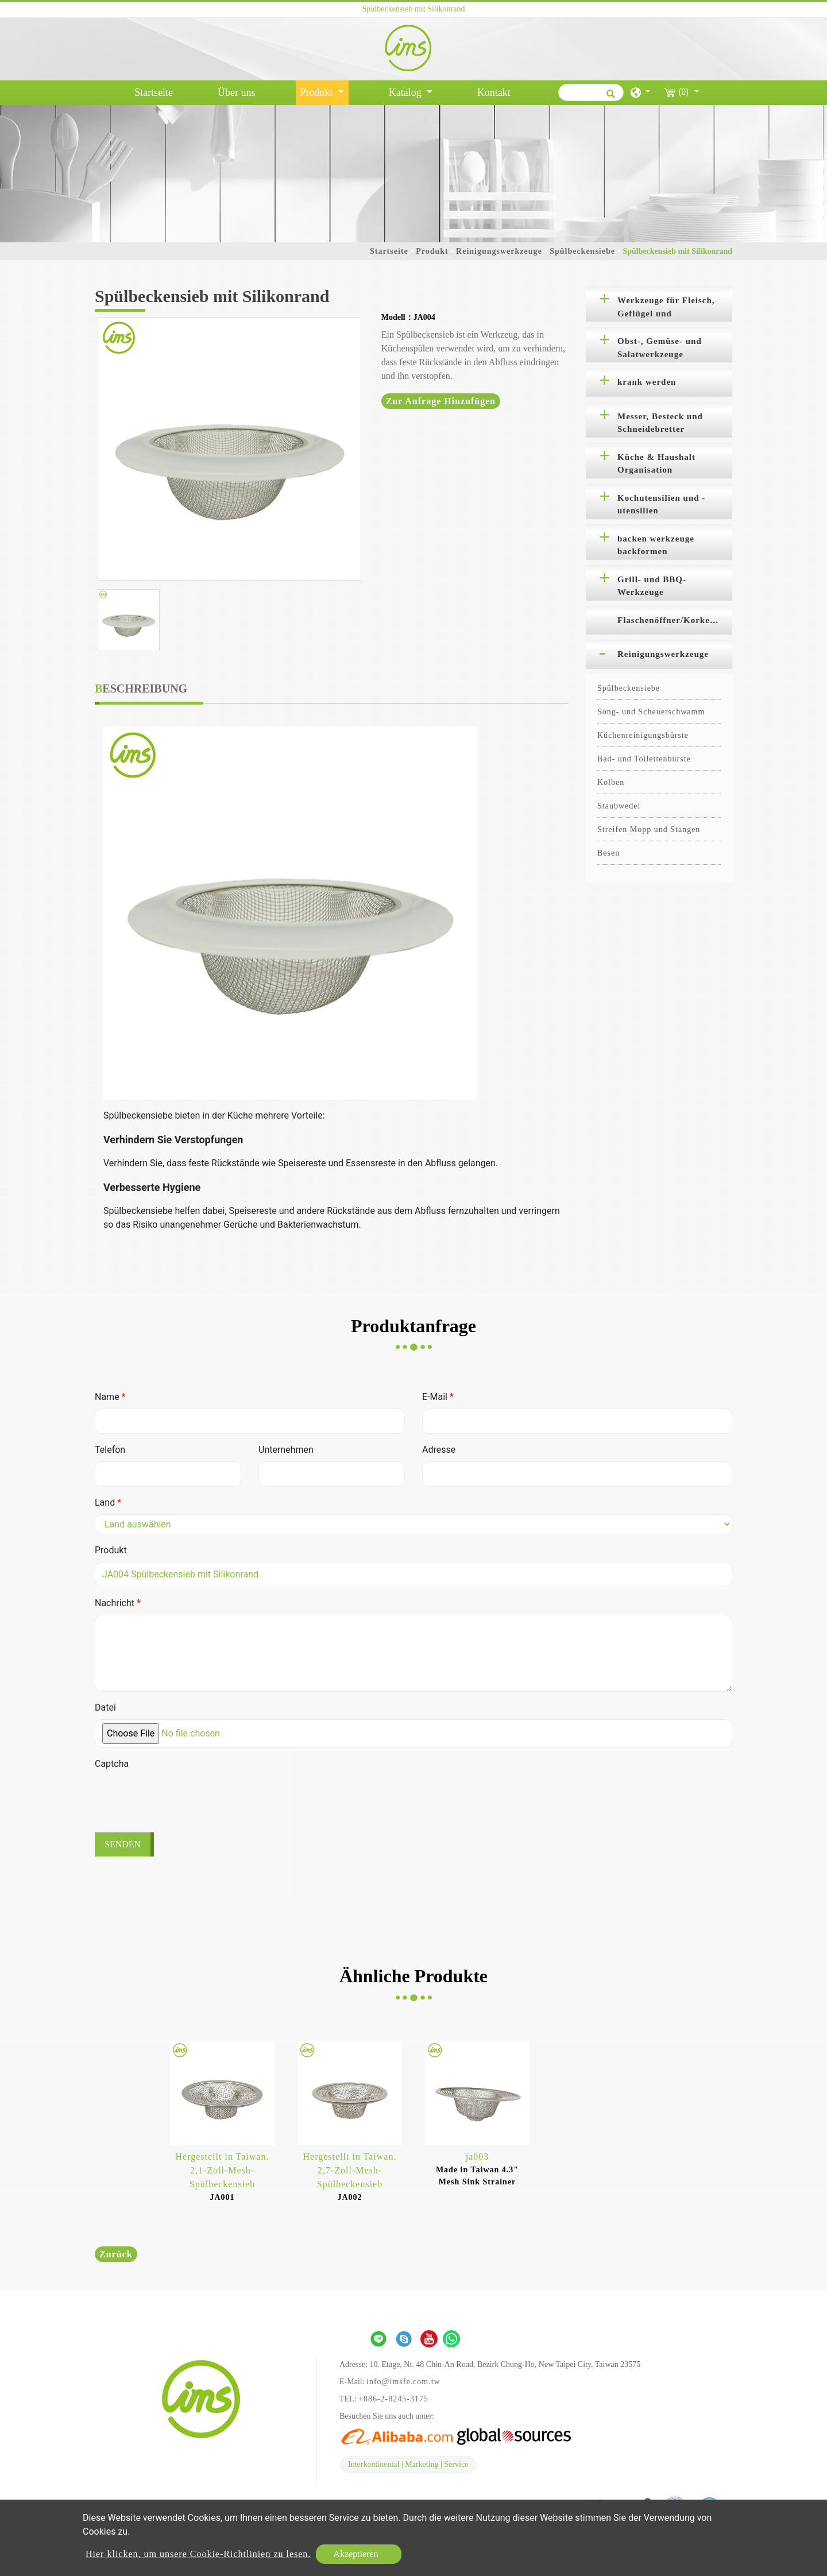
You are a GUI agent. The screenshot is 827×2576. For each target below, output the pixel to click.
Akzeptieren (355, 2554)
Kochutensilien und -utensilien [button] (661, 504)
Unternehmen (286, 1449)
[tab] (659, 304)
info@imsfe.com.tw (403, 2381)
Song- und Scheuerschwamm (651, 711)
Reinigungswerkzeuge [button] (663, 654)
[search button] (609, 97)
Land (108, 1502)
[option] (229, 449)
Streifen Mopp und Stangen (648, 829)
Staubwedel (618, 806)
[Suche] (591, 92)
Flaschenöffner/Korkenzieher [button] (674, 620)
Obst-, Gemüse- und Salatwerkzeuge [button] (659, 347)
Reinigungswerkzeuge (499, 251)
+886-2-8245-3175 (393, 2399)
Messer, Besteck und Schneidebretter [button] (660, 423)
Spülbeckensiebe (582, 251)
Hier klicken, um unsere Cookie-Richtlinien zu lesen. (198, 2554)
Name (110, 1396)
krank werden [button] (646, 381)
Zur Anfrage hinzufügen (441, 401)
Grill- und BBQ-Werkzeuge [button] (651, 586)
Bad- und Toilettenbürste (644, 759)
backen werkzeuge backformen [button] (655, 545)
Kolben (610, 782)
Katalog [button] (406, 92)
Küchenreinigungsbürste (643, 735)
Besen (608, 853)
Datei (105, 1707)
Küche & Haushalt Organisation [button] (656, 463)
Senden (123, 1844)
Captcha (112, 1763)
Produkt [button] (318, 92)
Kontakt (494, 92)
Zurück (116, 2254)
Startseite (155, 91)
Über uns (237, 92)
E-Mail (438, 1396)
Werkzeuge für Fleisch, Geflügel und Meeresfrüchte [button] (666, 309)
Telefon (110, 1449)
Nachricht (118, 1603)
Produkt (432, 251)
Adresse (438, 1449)
